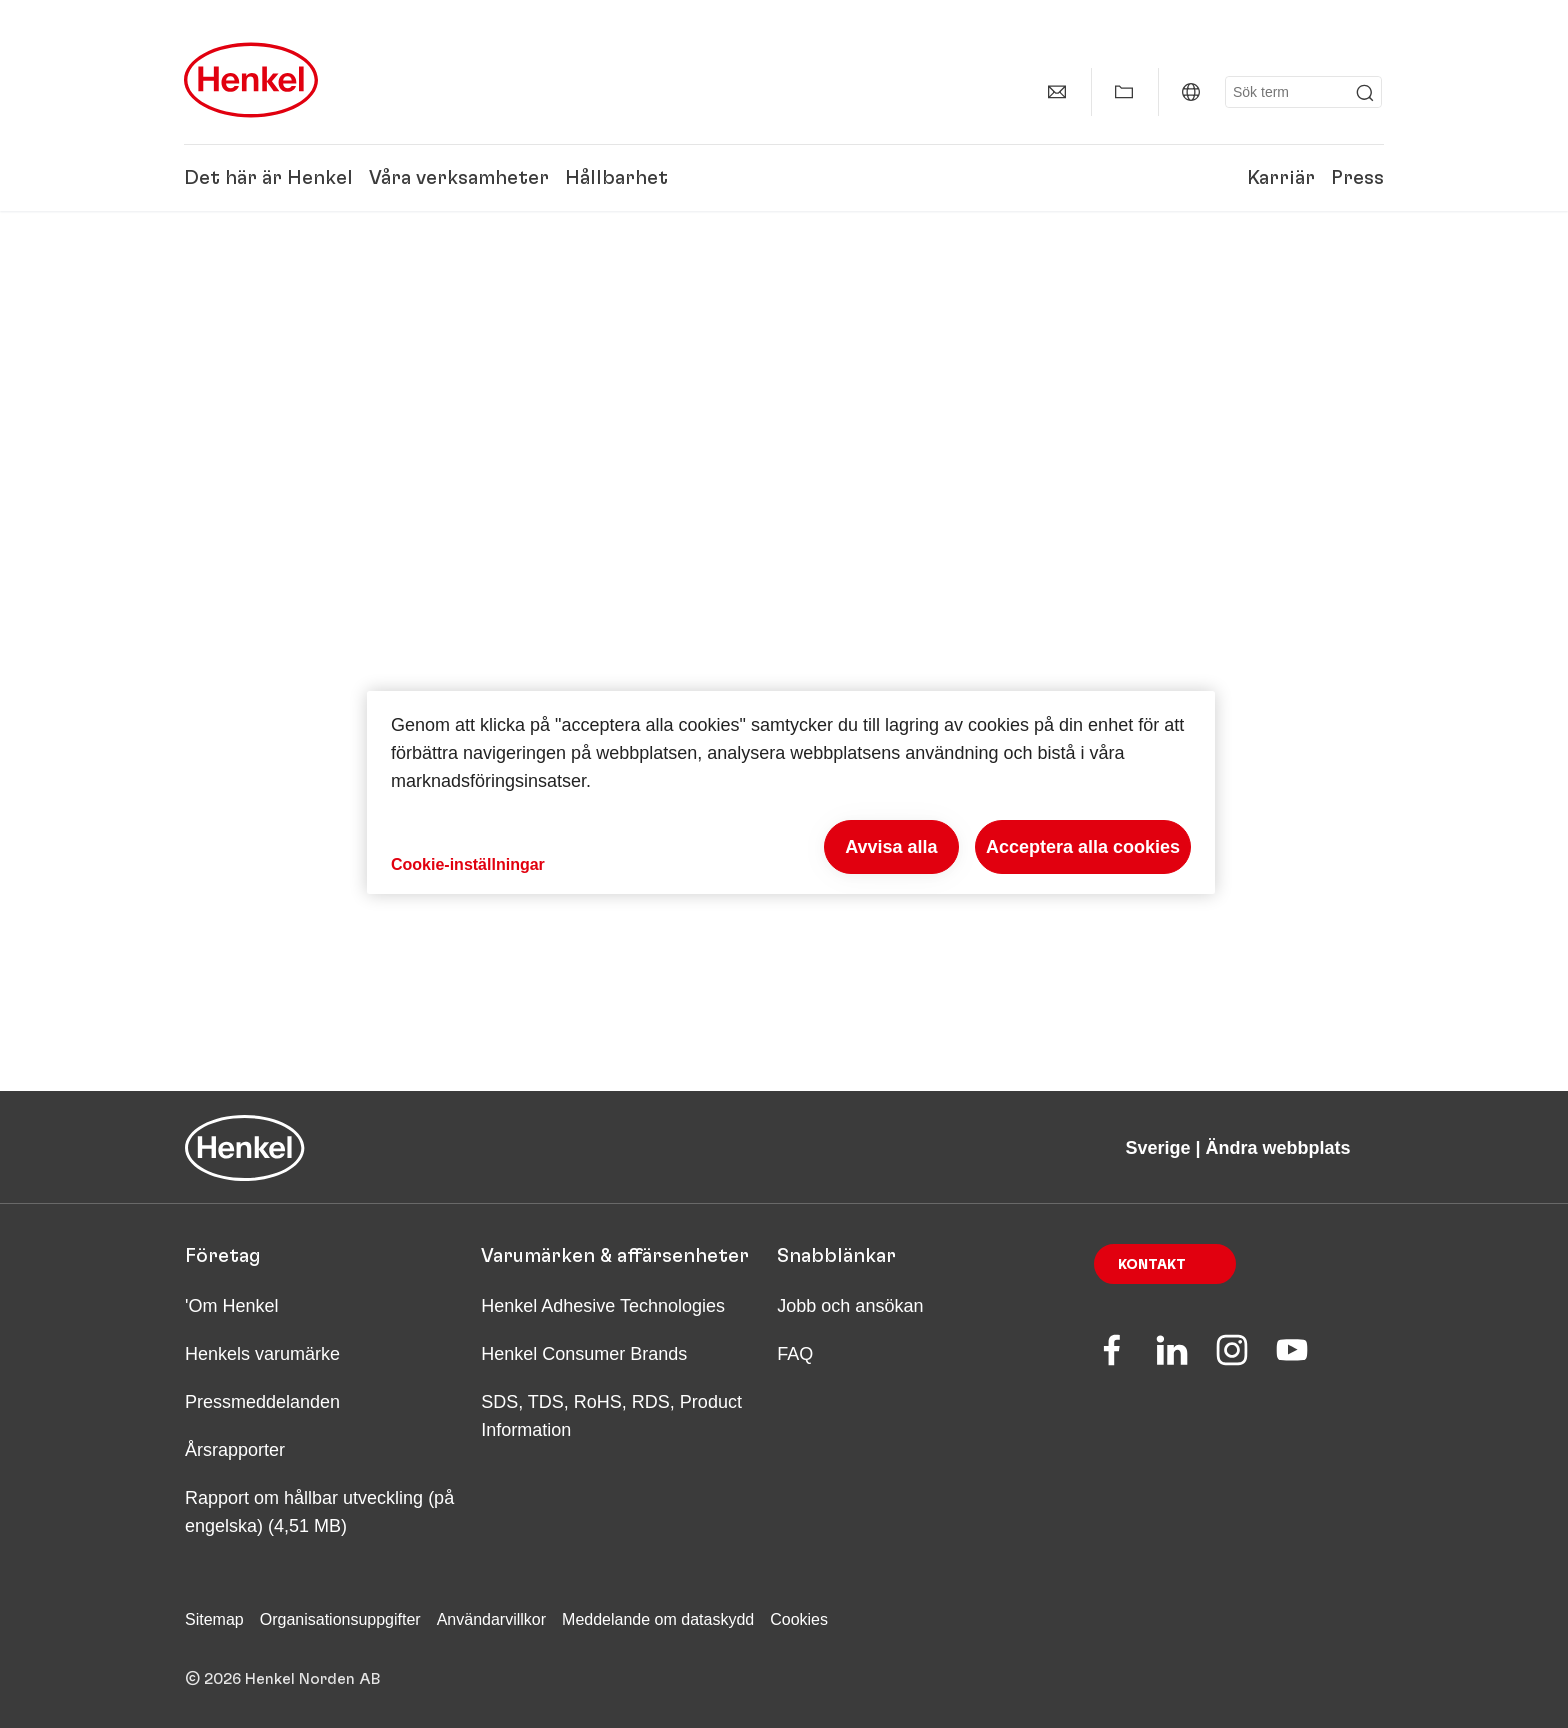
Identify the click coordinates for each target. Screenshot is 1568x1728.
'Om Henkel (231, 1306)
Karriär (1281, 178)
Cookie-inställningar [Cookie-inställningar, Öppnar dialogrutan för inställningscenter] (468, 864)
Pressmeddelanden (262, 1402)
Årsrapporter (235, 1450)
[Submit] (1365, 93)
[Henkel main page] (251, 80)
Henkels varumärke (262, 1354)
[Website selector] (1191, 92)
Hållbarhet (616, 178)
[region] (791, 792)
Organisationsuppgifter (340, 1619)
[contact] (1057, 92)
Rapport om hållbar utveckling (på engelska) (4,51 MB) (319, 1512)
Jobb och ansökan (850, 1306)
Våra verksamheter (459, 178)
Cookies (799, 1619)
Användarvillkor (491, 1619)
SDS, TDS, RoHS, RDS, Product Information (611, 1416)
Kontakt (1152, 1265)
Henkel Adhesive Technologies (603, 1306)
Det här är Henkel (268, 178)
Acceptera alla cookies (1083, 847)
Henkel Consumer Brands (584, 1354)
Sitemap (214, 1619)
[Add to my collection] (1124, 92)
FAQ (795, 1354)
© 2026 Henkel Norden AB (283, 1679)
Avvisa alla (891, 847)
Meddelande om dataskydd (658, 1619)
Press (1357, 178)
